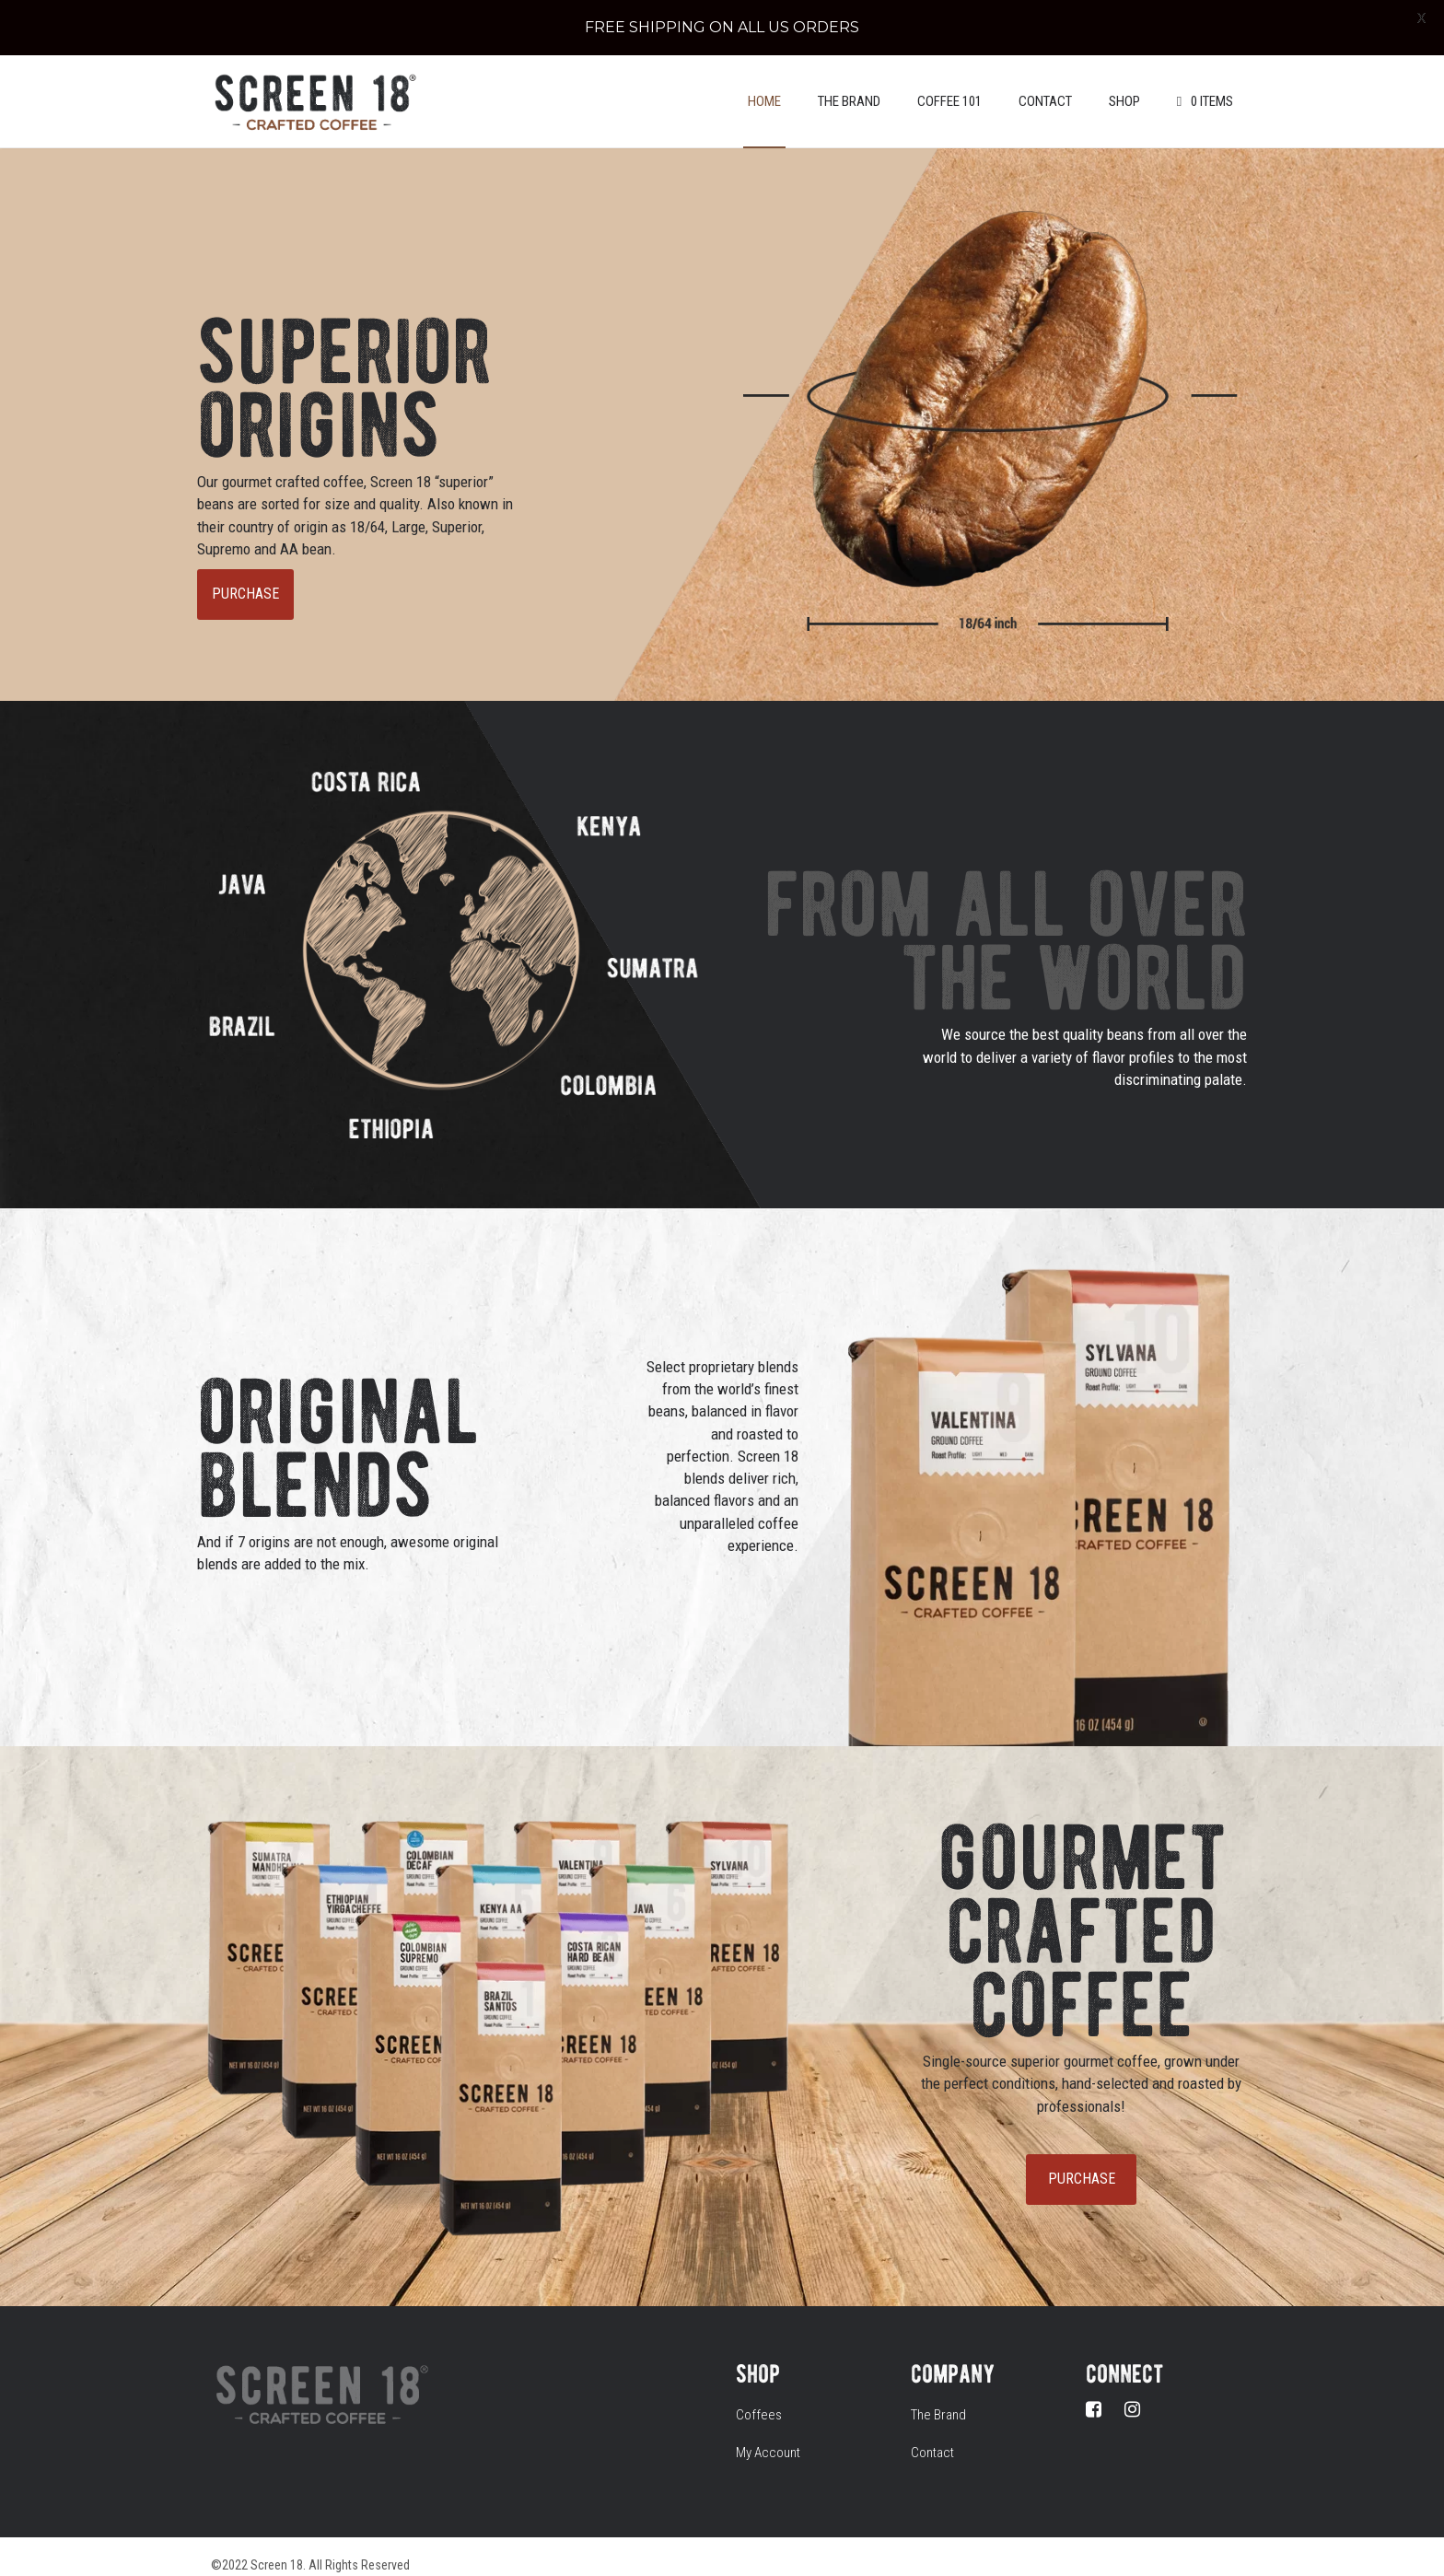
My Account (768, 2434)
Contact (1045, 83)
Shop (1124, 83)
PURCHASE (245, 575)
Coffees (759, 2395)
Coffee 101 (949, 83)
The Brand (849, 83)
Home (764, 83)
